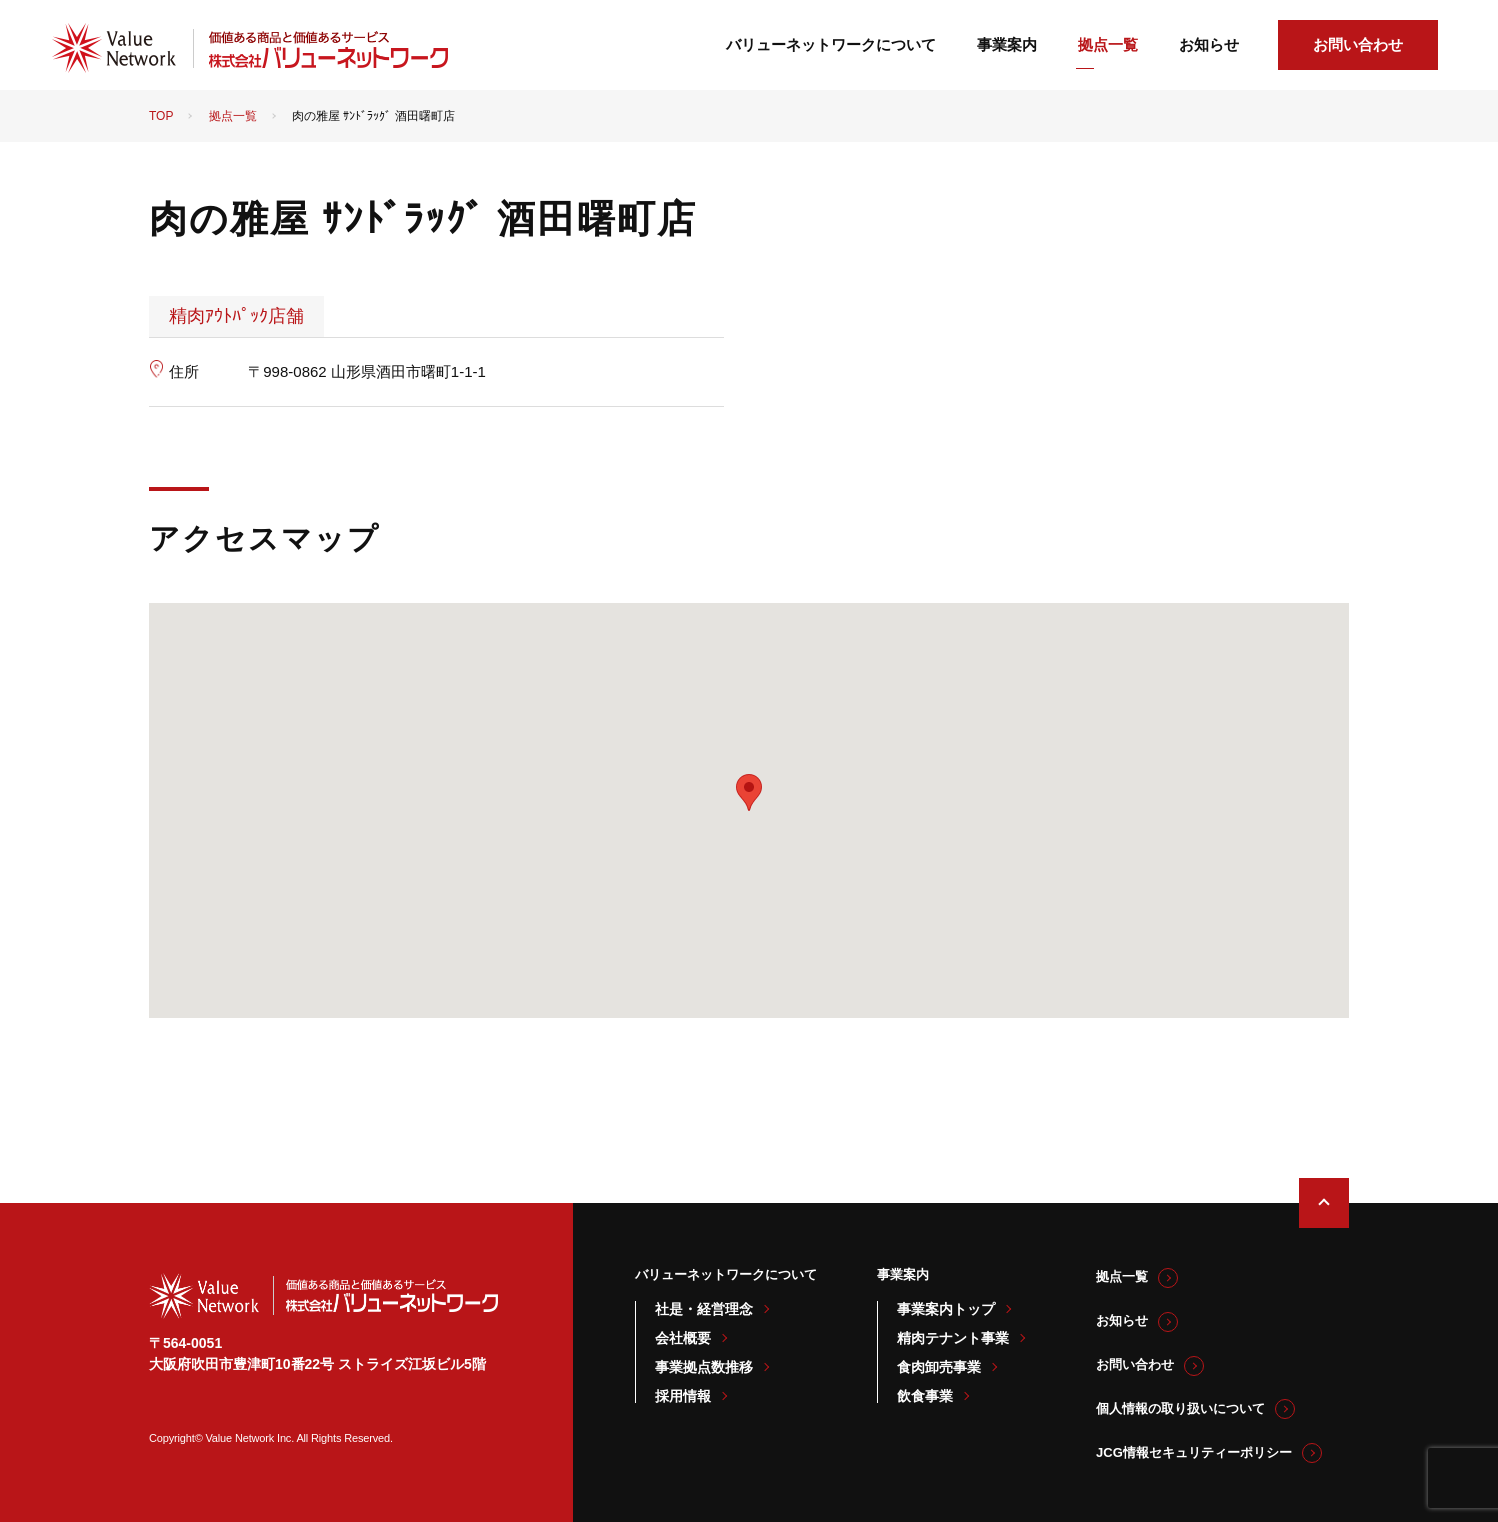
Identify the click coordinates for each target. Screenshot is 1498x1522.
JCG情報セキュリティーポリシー (1194, 1452)
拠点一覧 (1108, 44)
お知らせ (1209, 44)
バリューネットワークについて (831, 44)
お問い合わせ (1358, 44)
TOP (161, 116)
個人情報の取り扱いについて (1180, 1408)
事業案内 (1007, 44)
